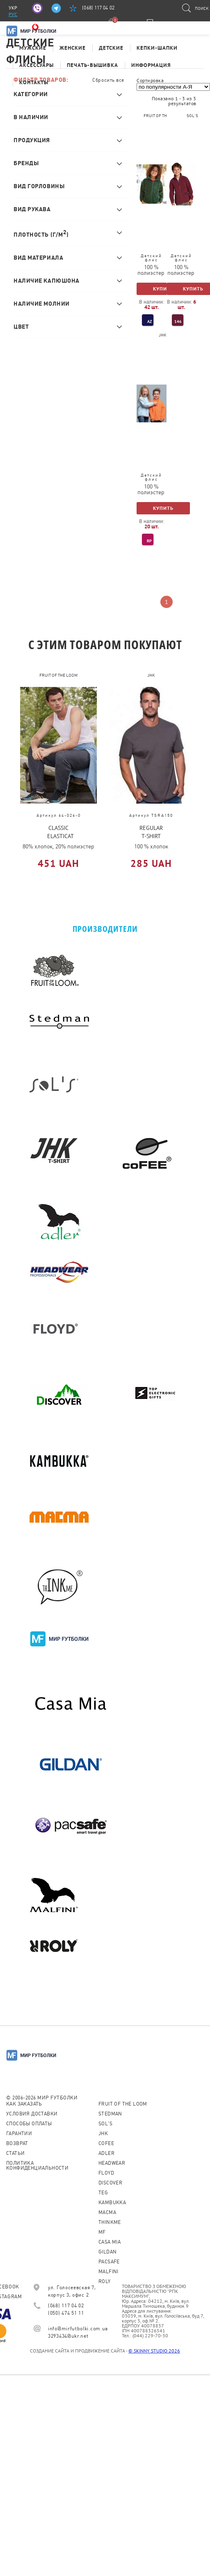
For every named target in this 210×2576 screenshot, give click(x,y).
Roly (104, 2281)
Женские (72, 47)
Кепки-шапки (157, 47)
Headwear (111, 2163)
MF (102, 2232)
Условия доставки (31, 2114)
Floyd (106, 2173)
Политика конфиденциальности (37, 2165)
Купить (163, 289)
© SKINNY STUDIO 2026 (154, 2351)
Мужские (32, 47)
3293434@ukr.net (68, 2336)
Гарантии (19, 2133)
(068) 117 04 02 (98, 8)
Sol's (105, 2124)
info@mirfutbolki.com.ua (78, 2329)
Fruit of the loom (122, 2104)
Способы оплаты (29, 2124)
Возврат (17, 2143)
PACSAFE (109, 2262)
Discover (110, 2183)
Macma (107, 2212)
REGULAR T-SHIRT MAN (151, 831)
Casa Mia (109, 2242)
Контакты (33, 82)
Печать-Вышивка (92, 65)
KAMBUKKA (112, 2202)
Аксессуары (36, 65)
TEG (103, 2193)
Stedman (110, 2114)
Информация (151, 65)
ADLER (106, 2153)
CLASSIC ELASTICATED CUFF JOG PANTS (61, 831)
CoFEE (106, 2143)
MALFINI (108, 2271)
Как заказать (24, 2104)
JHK (103, 2133)
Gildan (107, 2252)
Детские (111, 47)
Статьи (15, 2153)
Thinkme (109, 2222)
